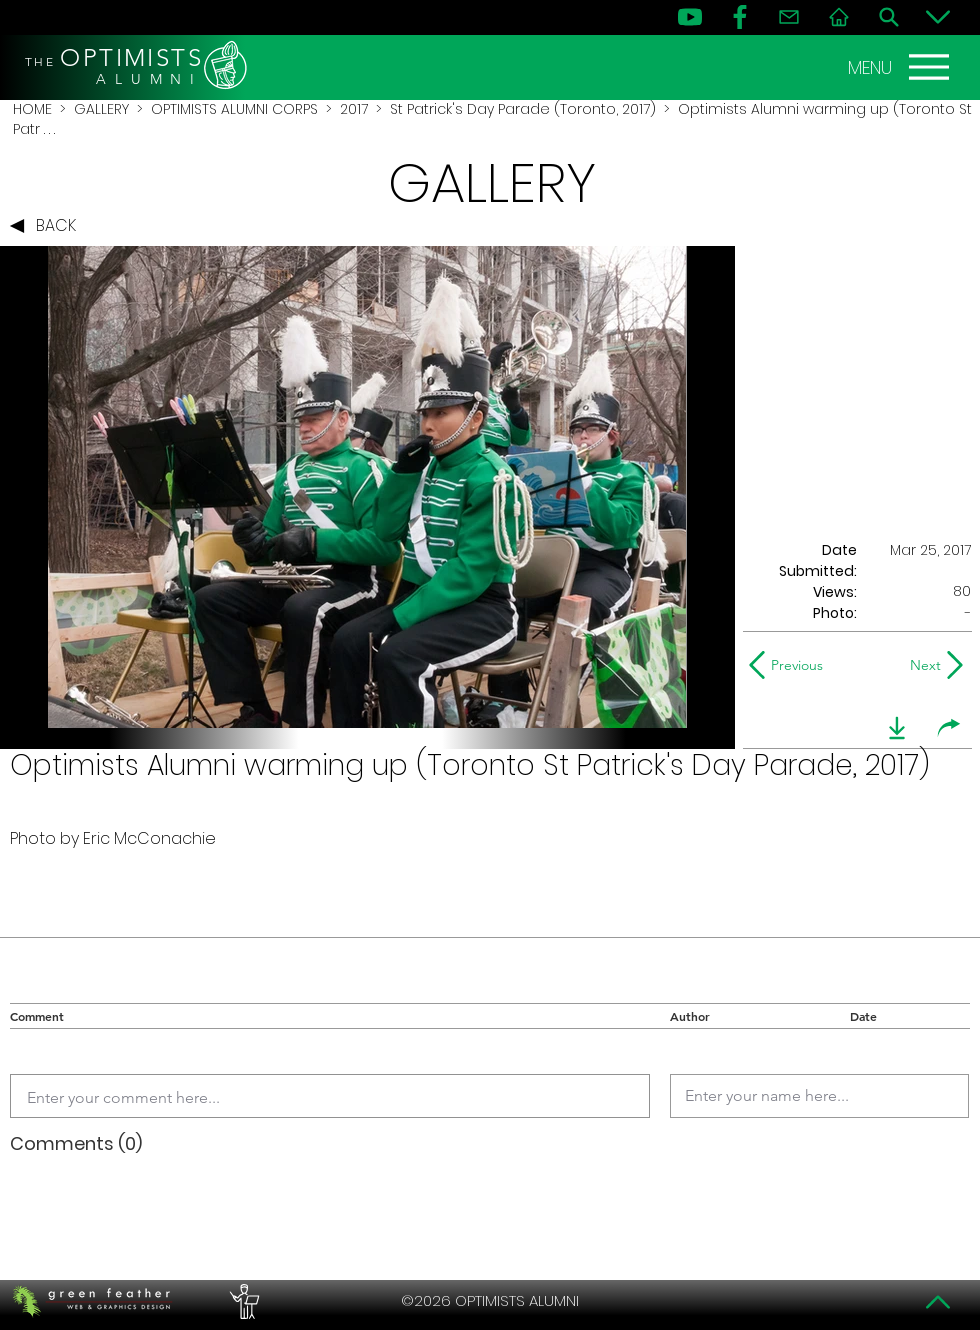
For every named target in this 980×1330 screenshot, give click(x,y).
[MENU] (901, 67)
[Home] (839, 17)
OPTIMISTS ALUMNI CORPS (234, 109)
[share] (949, 728)
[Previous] (790, 665)
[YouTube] (690, 17)
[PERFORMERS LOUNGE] (242, 1301)
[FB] (740, 17)
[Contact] (789, 17)
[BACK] (48, 226)
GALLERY (101, 109)
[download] (897, 728)
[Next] (921, 665)
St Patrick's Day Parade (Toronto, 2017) (523, 109)
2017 (354, 109)
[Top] (938, 1302)
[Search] (889, 17)
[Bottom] (938, 17)
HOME (32, 109)
